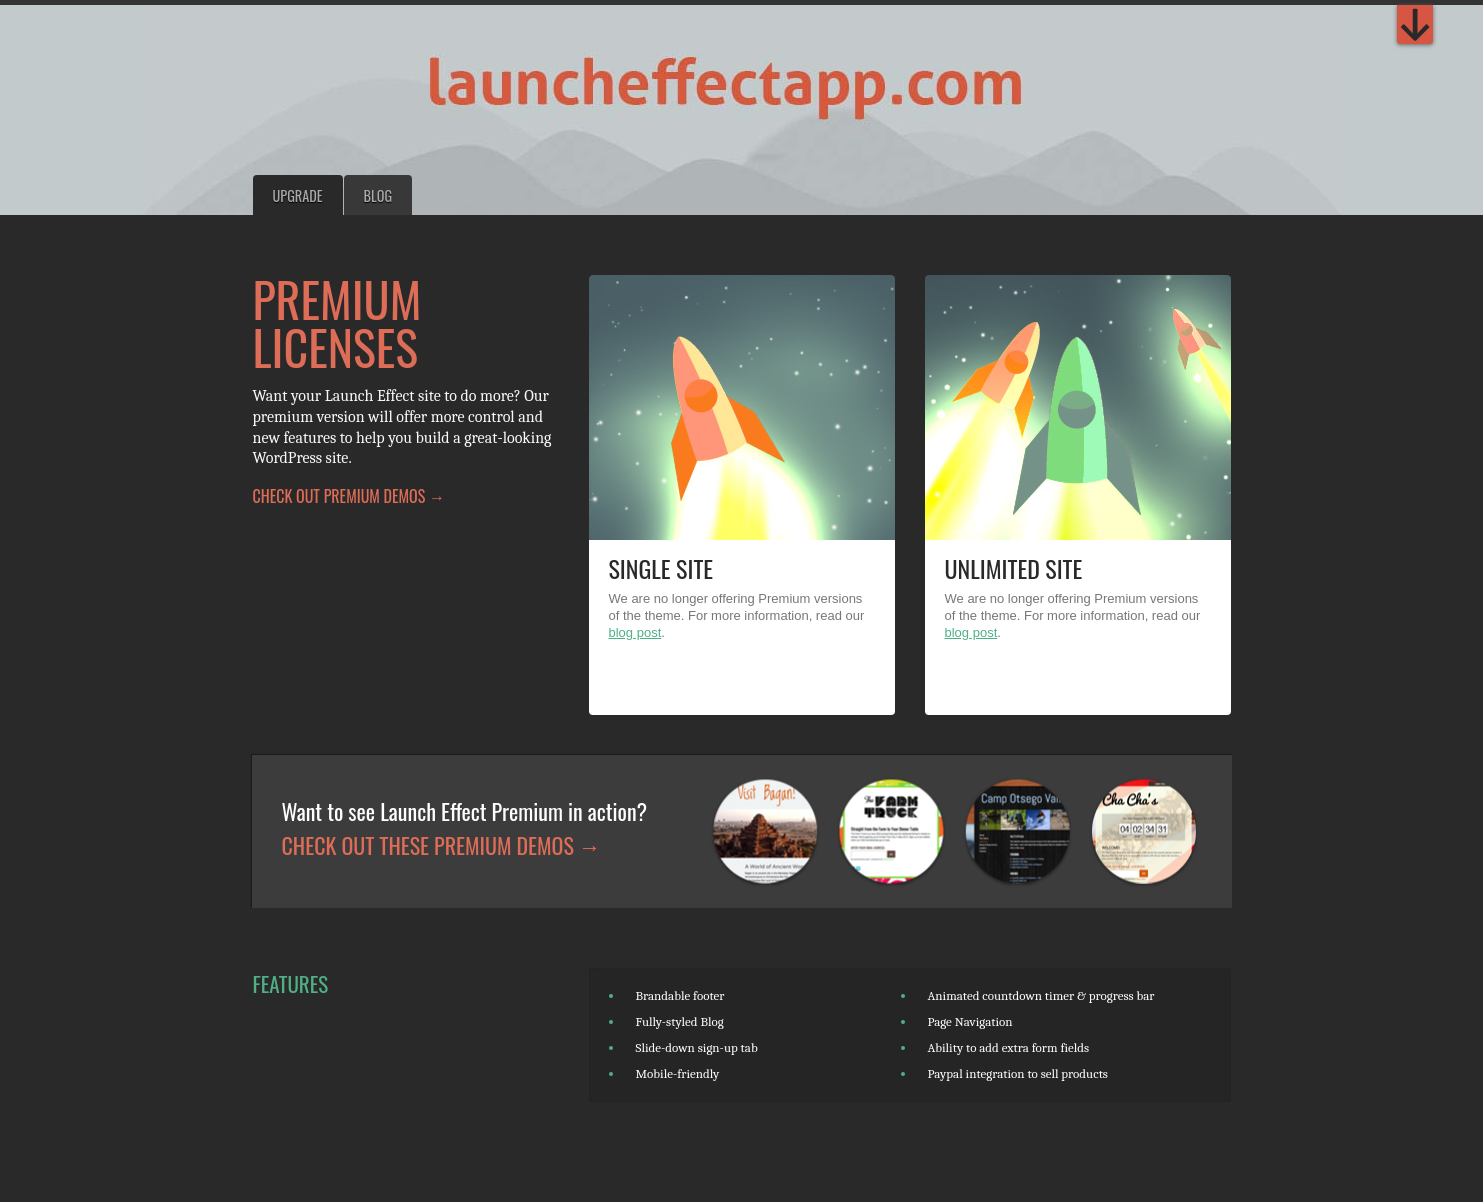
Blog (378, 195)
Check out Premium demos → (349, 496)
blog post (635, 632)
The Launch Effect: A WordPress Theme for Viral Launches (600, 90)
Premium (1415, 24)
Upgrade (298, 195)
